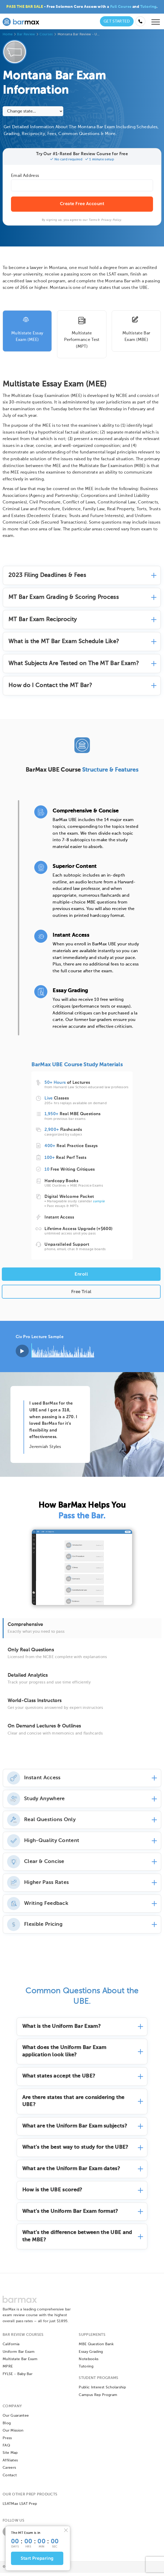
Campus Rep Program (98, 2398)
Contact (10, 2478)
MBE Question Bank (96, 2347)
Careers (9, 2471)
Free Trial (81, 1292)
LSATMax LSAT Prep (20, 2507)
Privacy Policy (111, 220)
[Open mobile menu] (155, 23)
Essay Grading (91, 2355)
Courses (46, 34)
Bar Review (26, 34)
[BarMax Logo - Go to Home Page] (21, 21)
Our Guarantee (16, 2419)
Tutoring (148, 7)
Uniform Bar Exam (19, 2355)
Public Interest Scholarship (102, 2391)
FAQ (6, 2448)
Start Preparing (37, 2558)
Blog (7, 2426)
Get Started (117, 21)
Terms (92, 220)
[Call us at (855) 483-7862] (140, 21)
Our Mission (13, 2433)
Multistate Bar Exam (20, 2362)
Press (7, 2441)
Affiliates (10, 2463)
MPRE (8, 2370)
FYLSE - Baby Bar (17, 2377)
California (11, 2347)
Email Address (25, 176)
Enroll (81, 1274)
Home (8, 34)
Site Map (10, 2456)
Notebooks (88, 2362)
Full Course (121, 7)
